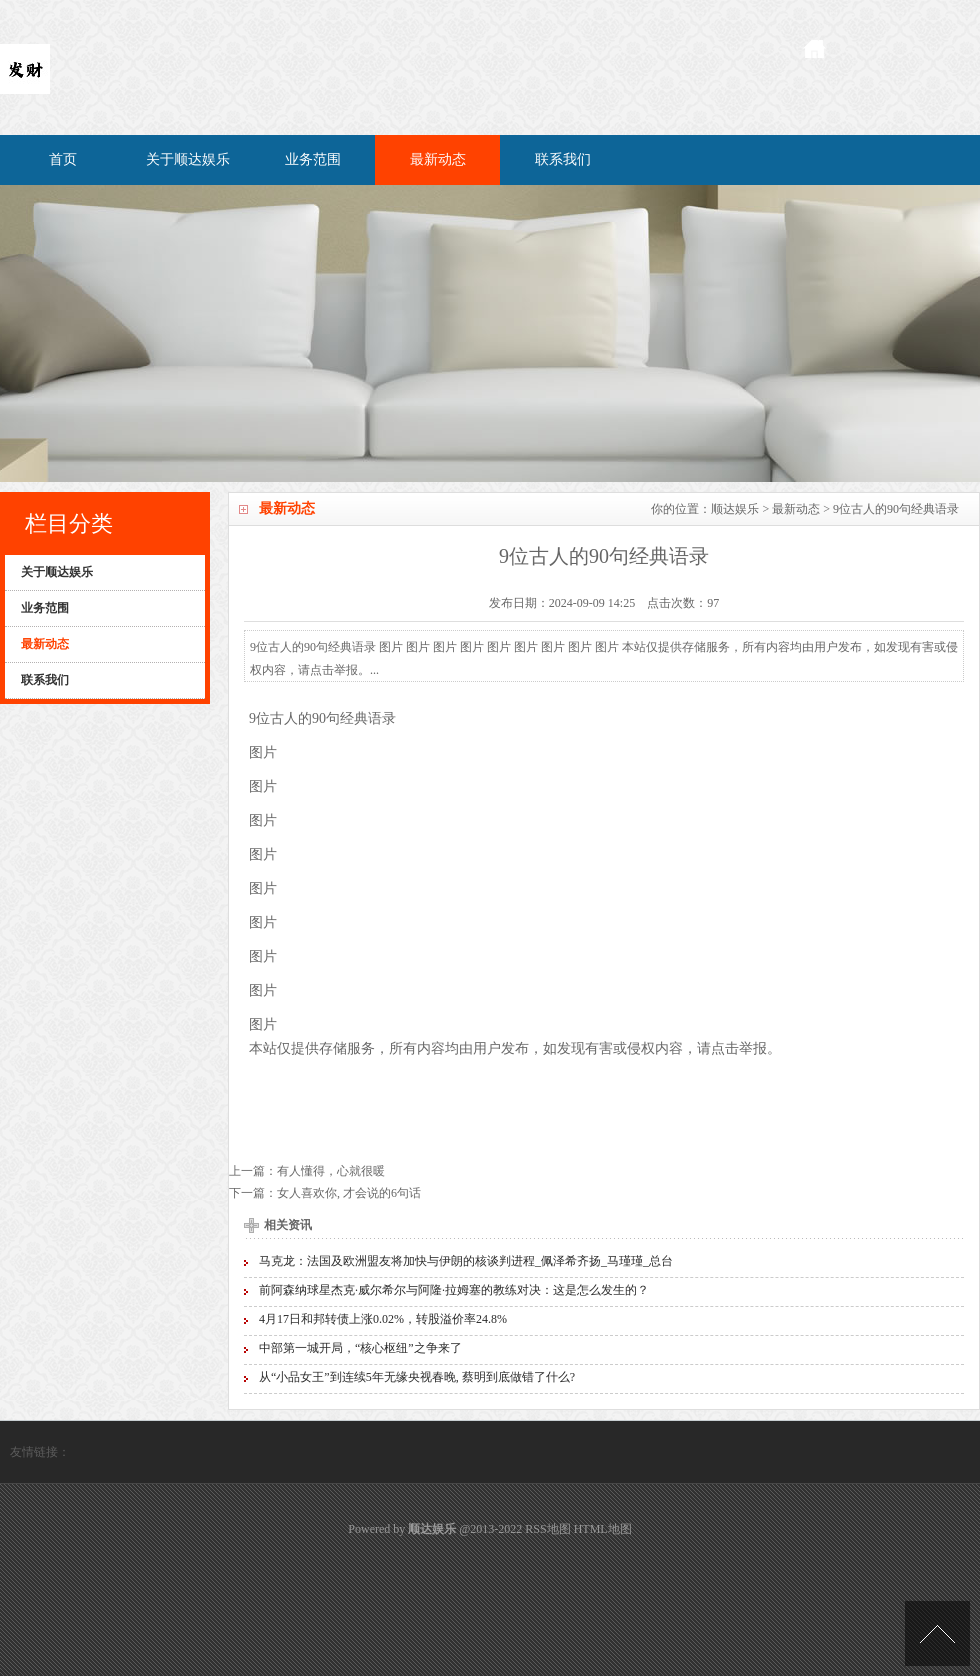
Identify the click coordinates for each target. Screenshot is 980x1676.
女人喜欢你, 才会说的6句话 (349, 1193)
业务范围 (313, 159)
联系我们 (563, 159)
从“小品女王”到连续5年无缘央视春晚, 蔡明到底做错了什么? (417, 1377)
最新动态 (438, 159)
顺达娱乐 (735, 509)
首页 (63, 159)
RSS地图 (547, 1529)
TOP (937, 1633)
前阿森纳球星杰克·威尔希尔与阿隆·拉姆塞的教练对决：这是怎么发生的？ (454, 1290)
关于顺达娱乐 (188, 159)
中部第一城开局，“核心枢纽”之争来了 (360, 1348)
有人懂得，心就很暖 (331, 1171)
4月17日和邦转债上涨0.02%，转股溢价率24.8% (383, 1319)
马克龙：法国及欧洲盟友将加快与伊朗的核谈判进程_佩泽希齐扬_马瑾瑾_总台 (466, 1261)
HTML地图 (603, 1529)
